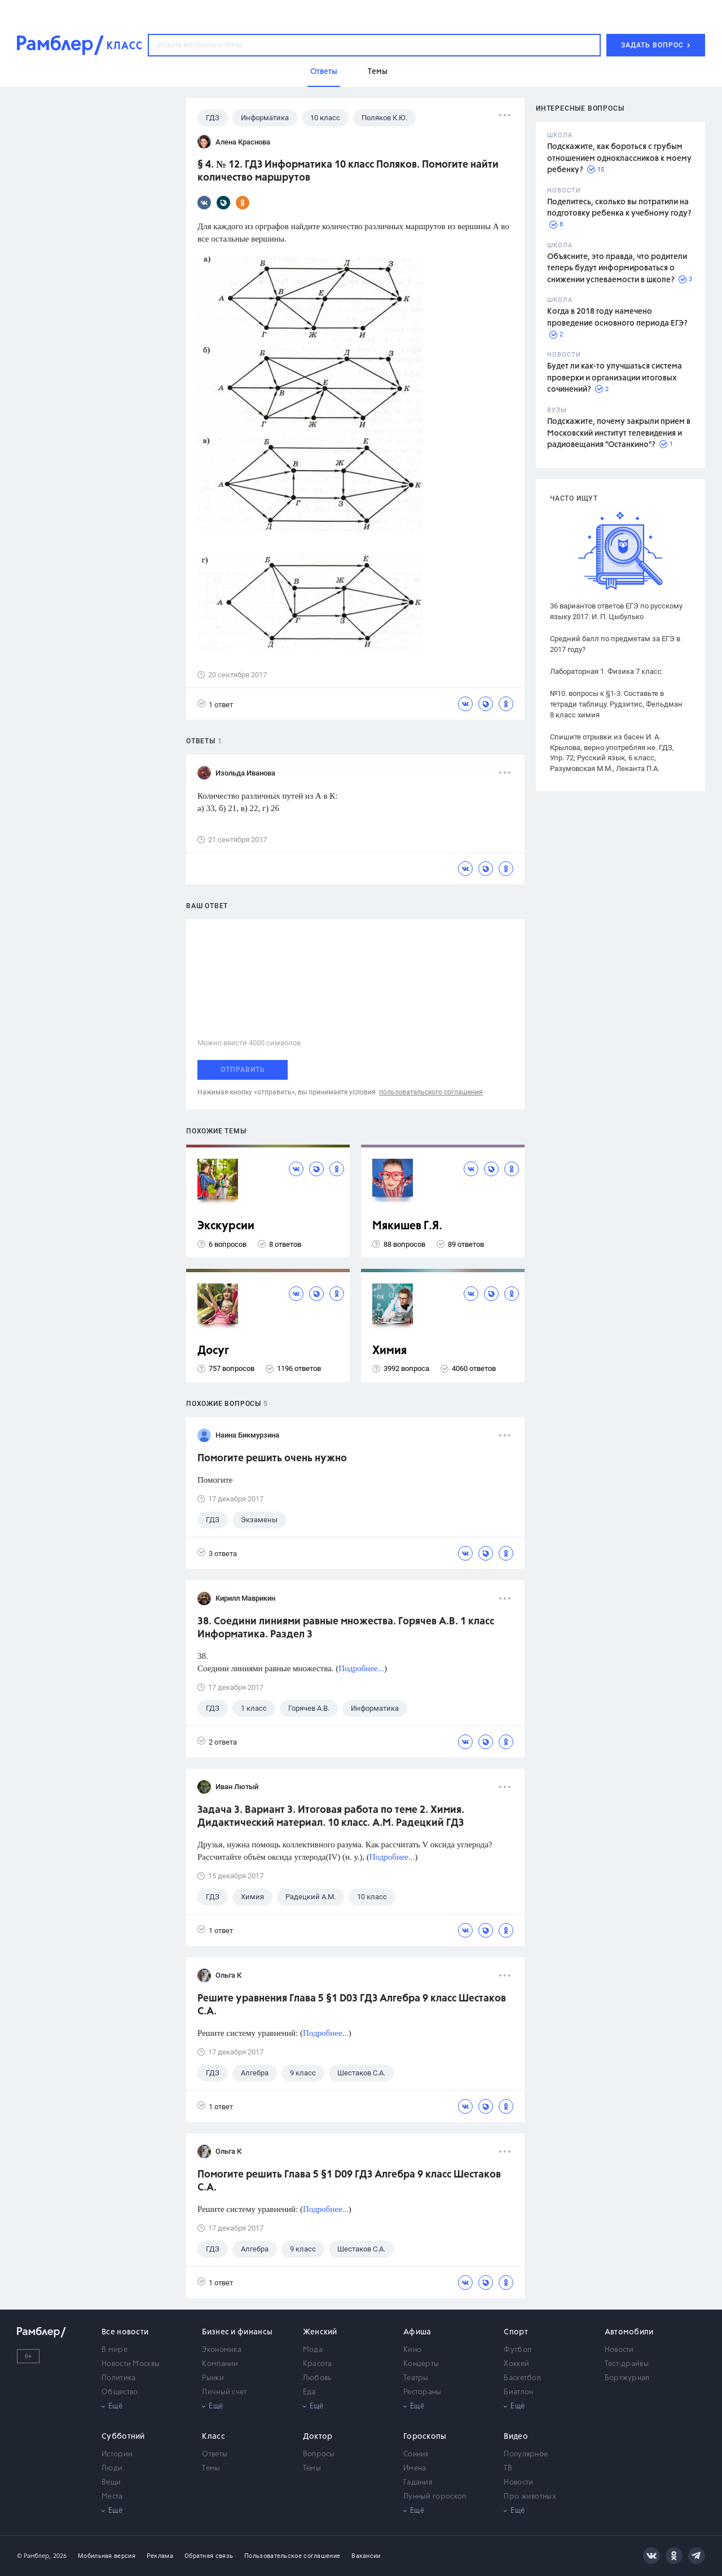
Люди (112, 2468)
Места (112, 2496)
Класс (213, 2437)
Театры (416, 2378)
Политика (118, 2378)
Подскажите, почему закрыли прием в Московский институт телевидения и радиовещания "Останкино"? (618, 433)
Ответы (214, 2454)
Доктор (318, 2437)
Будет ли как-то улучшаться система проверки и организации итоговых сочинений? (614, 377)
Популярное (526, 2454)
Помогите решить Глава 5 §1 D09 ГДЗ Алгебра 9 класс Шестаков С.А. (349, 2181)
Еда (309, 2392)
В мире (114, 2350)
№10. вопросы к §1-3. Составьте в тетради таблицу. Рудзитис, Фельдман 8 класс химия (616, 704)
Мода (313, 2350)
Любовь (317, 2378)
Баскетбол (522, 2378)
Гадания (417, 2482)
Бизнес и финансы (237, 2332)
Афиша (417, 2332)
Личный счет (224, 2392)
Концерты (421, 2364)
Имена (414, 2468)
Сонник (416, 2454)
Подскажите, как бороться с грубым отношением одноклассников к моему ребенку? (619, 158)
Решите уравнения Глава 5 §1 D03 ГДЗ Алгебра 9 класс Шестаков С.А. (351, 2005)
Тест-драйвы (627, 2364)
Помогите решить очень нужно (272, 1458)
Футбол (517, 2350)
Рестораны (422, 2392)
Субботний (123, 2437)
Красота (317, 2364)
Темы (211, 2468)
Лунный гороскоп (434, 2496)
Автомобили (629, 2332)
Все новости (125, 2332)
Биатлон (518, 2392)
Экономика (221, 2350)
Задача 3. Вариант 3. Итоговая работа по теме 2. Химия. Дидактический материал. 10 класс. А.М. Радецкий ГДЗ (330, 1816)
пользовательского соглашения (431, 1092)
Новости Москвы (131, 2364)
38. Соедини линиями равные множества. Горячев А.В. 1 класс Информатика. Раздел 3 (345, 1628)
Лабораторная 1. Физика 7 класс (606, 671)
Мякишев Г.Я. (407, 1226)
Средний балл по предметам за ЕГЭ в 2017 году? (615, 644)
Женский (320, 2332)
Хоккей (516, 2364)
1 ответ (215, 704)
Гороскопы (425, 2437)
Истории (117, 2454)
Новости (619, 2350)
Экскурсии (225, 1226)
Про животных (530, 2496)
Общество (120, 2392)
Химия (389, 1351)
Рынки (213, 2378)
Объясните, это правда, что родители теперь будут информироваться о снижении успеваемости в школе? (617, 268)
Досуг (213, 1351)
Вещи (111, 2482)
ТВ (508, 2468)
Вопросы (319, 2454)
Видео (516, 2437)
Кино (412, 2350)
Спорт (516, 2332)
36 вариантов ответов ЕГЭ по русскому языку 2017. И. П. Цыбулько (616, 611)
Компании (220, 2364)
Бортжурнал (627, 2378)
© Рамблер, (34, 2556)
